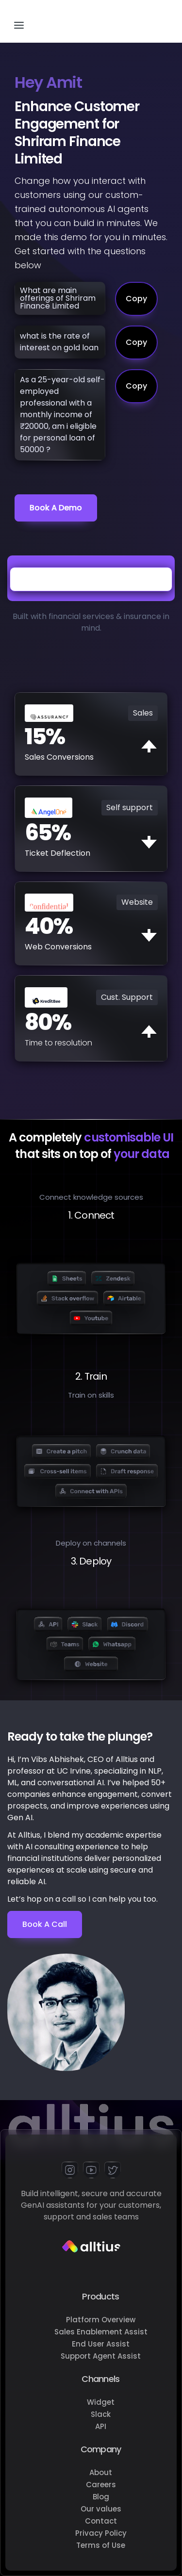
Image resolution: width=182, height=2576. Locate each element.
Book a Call (44, 1924)
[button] (19, 21)
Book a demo (56, 507)
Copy (136, 298)
